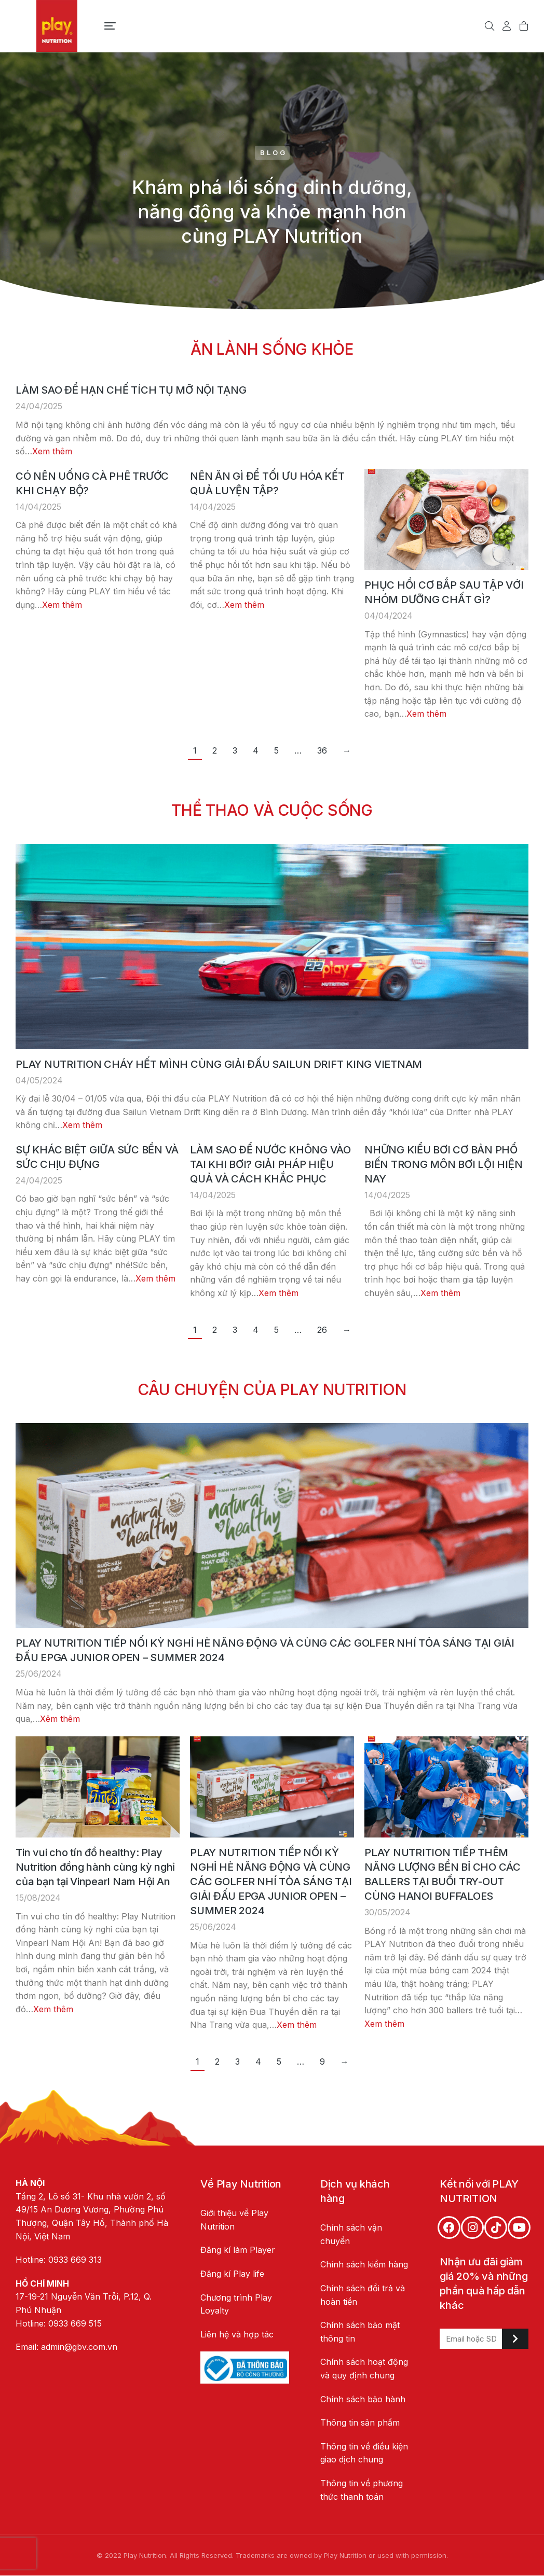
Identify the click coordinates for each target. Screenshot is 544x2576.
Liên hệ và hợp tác (237, 2334)
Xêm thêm (60, 1719)
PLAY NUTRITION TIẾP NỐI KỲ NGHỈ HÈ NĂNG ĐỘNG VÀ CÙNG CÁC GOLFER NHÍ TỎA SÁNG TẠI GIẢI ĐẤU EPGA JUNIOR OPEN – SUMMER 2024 (265, 1650)
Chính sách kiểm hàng (364, 2264)
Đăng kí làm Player (237, 2250)
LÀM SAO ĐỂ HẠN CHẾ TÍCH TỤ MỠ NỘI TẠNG (131, 390)
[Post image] (446, 519)
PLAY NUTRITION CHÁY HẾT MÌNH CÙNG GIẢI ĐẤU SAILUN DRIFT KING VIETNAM (219, 1064)
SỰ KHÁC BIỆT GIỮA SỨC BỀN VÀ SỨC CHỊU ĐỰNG (97, 1157)
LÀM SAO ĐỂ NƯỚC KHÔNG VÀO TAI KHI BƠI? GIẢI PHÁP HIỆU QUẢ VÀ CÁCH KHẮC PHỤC (270, 1164)
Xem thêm (52, 451)
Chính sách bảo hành (362, 2399)
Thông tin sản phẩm (360, 2422)
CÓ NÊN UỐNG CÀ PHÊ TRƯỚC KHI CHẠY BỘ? (92, 483)
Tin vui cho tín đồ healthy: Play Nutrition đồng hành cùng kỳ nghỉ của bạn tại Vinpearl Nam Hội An (95, 1867)
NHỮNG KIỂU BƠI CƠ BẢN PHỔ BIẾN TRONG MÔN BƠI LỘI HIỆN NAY (443, 1164)
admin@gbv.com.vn (79, 2347)
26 (322, 1330)
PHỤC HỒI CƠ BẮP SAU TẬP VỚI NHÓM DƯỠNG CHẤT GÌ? (443, 592)
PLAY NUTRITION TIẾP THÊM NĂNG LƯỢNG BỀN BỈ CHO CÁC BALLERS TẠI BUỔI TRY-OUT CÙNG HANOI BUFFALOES (442, 1874)
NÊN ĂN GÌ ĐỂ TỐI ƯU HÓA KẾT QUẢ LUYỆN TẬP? (267, 483)
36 (322, 750)
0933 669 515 (75, 2323)
